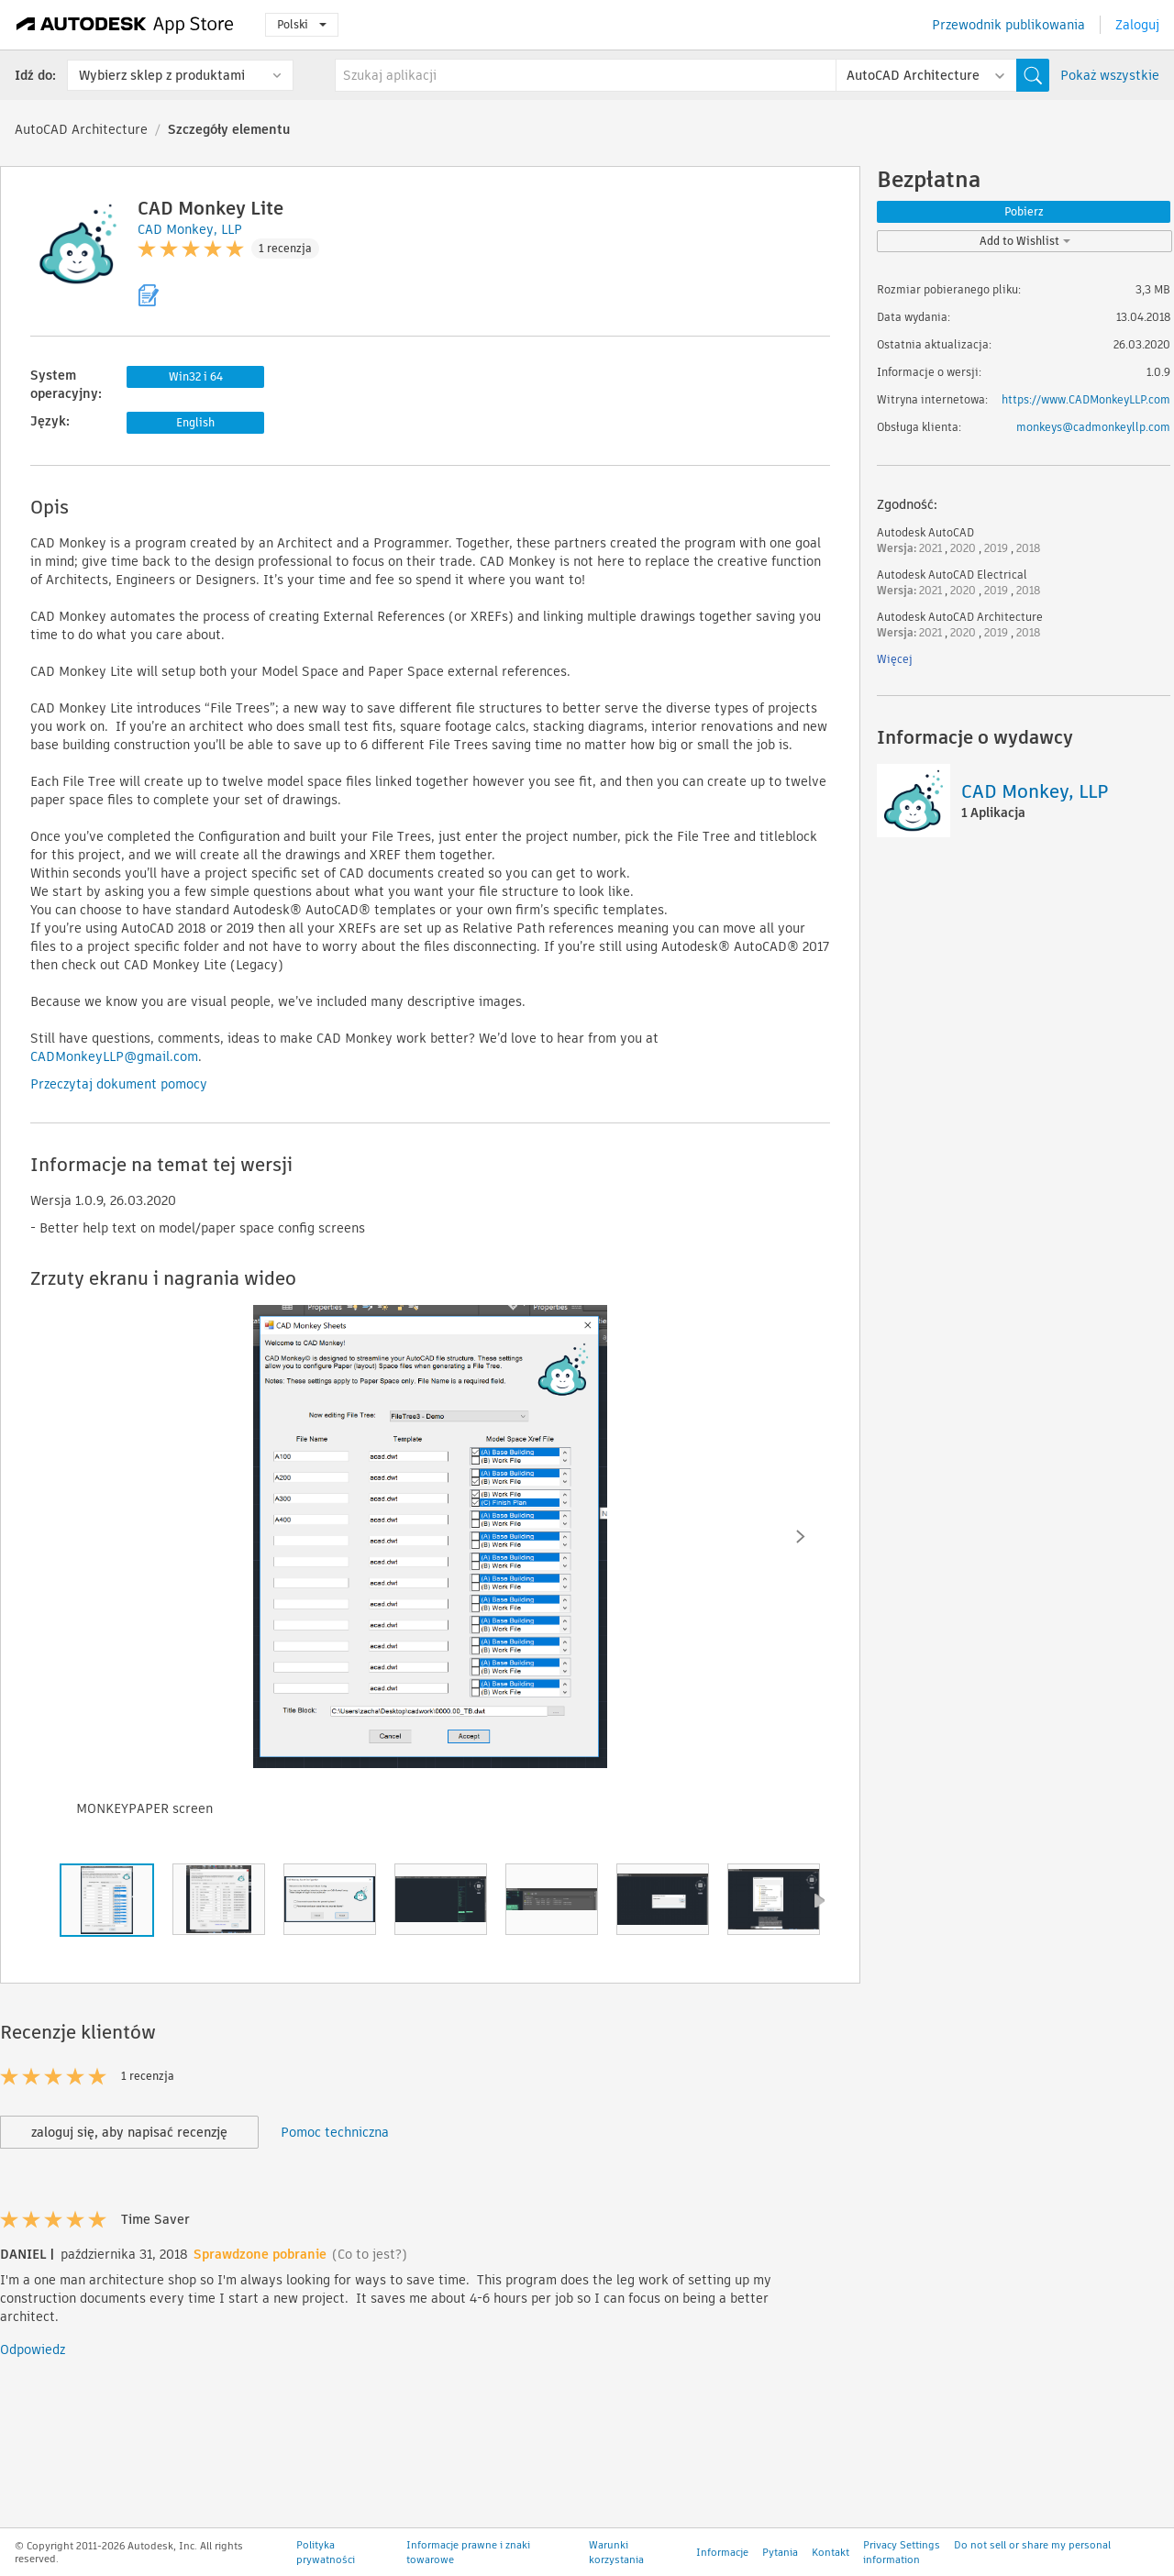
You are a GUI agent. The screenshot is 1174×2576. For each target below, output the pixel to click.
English (195, 422)
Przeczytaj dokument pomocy (118, 1084)
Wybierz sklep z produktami (162, 75)
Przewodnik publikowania (1008, 25)
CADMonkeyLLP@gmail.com (114, 1056)
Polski (302, 24)
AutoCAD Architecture (81, 129)
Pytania (780, 2566)
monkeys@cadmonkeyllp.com (1093, 427)
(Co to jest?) (369, 2254)
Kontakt (830, 2566)
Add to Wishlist (1025, 241)
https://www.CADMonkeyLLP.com (1086, 399)
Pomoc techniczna (335, 2132)
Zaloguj (1137, 25)
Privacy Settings (901, 2559)
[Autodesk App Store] (125, 25)
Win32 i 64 (196, 376)
